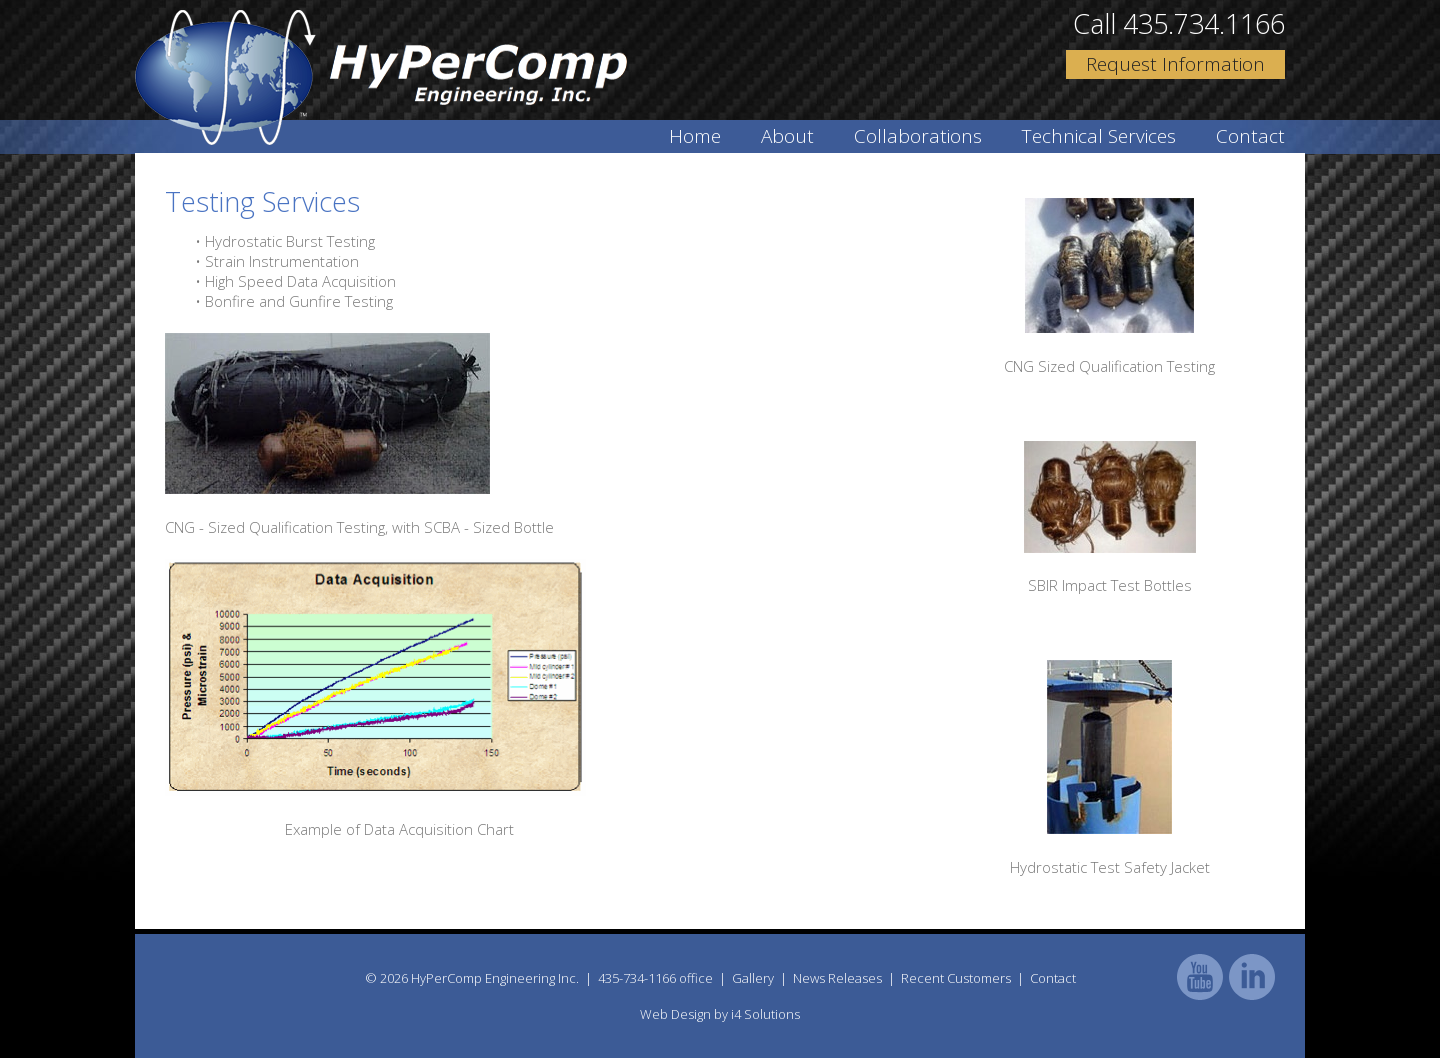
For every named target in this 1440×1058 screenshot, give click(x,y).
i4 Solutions (765, 1014)
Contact (1250, 136)
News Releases (837, 978)
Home (695, 136)
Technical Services (1099, 136)
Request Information (1175, 64)
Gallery (753, 978)
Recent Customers (956, 978)
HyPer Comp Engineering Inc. (381, 77)
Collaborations (918, 136)
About (787, 136)
